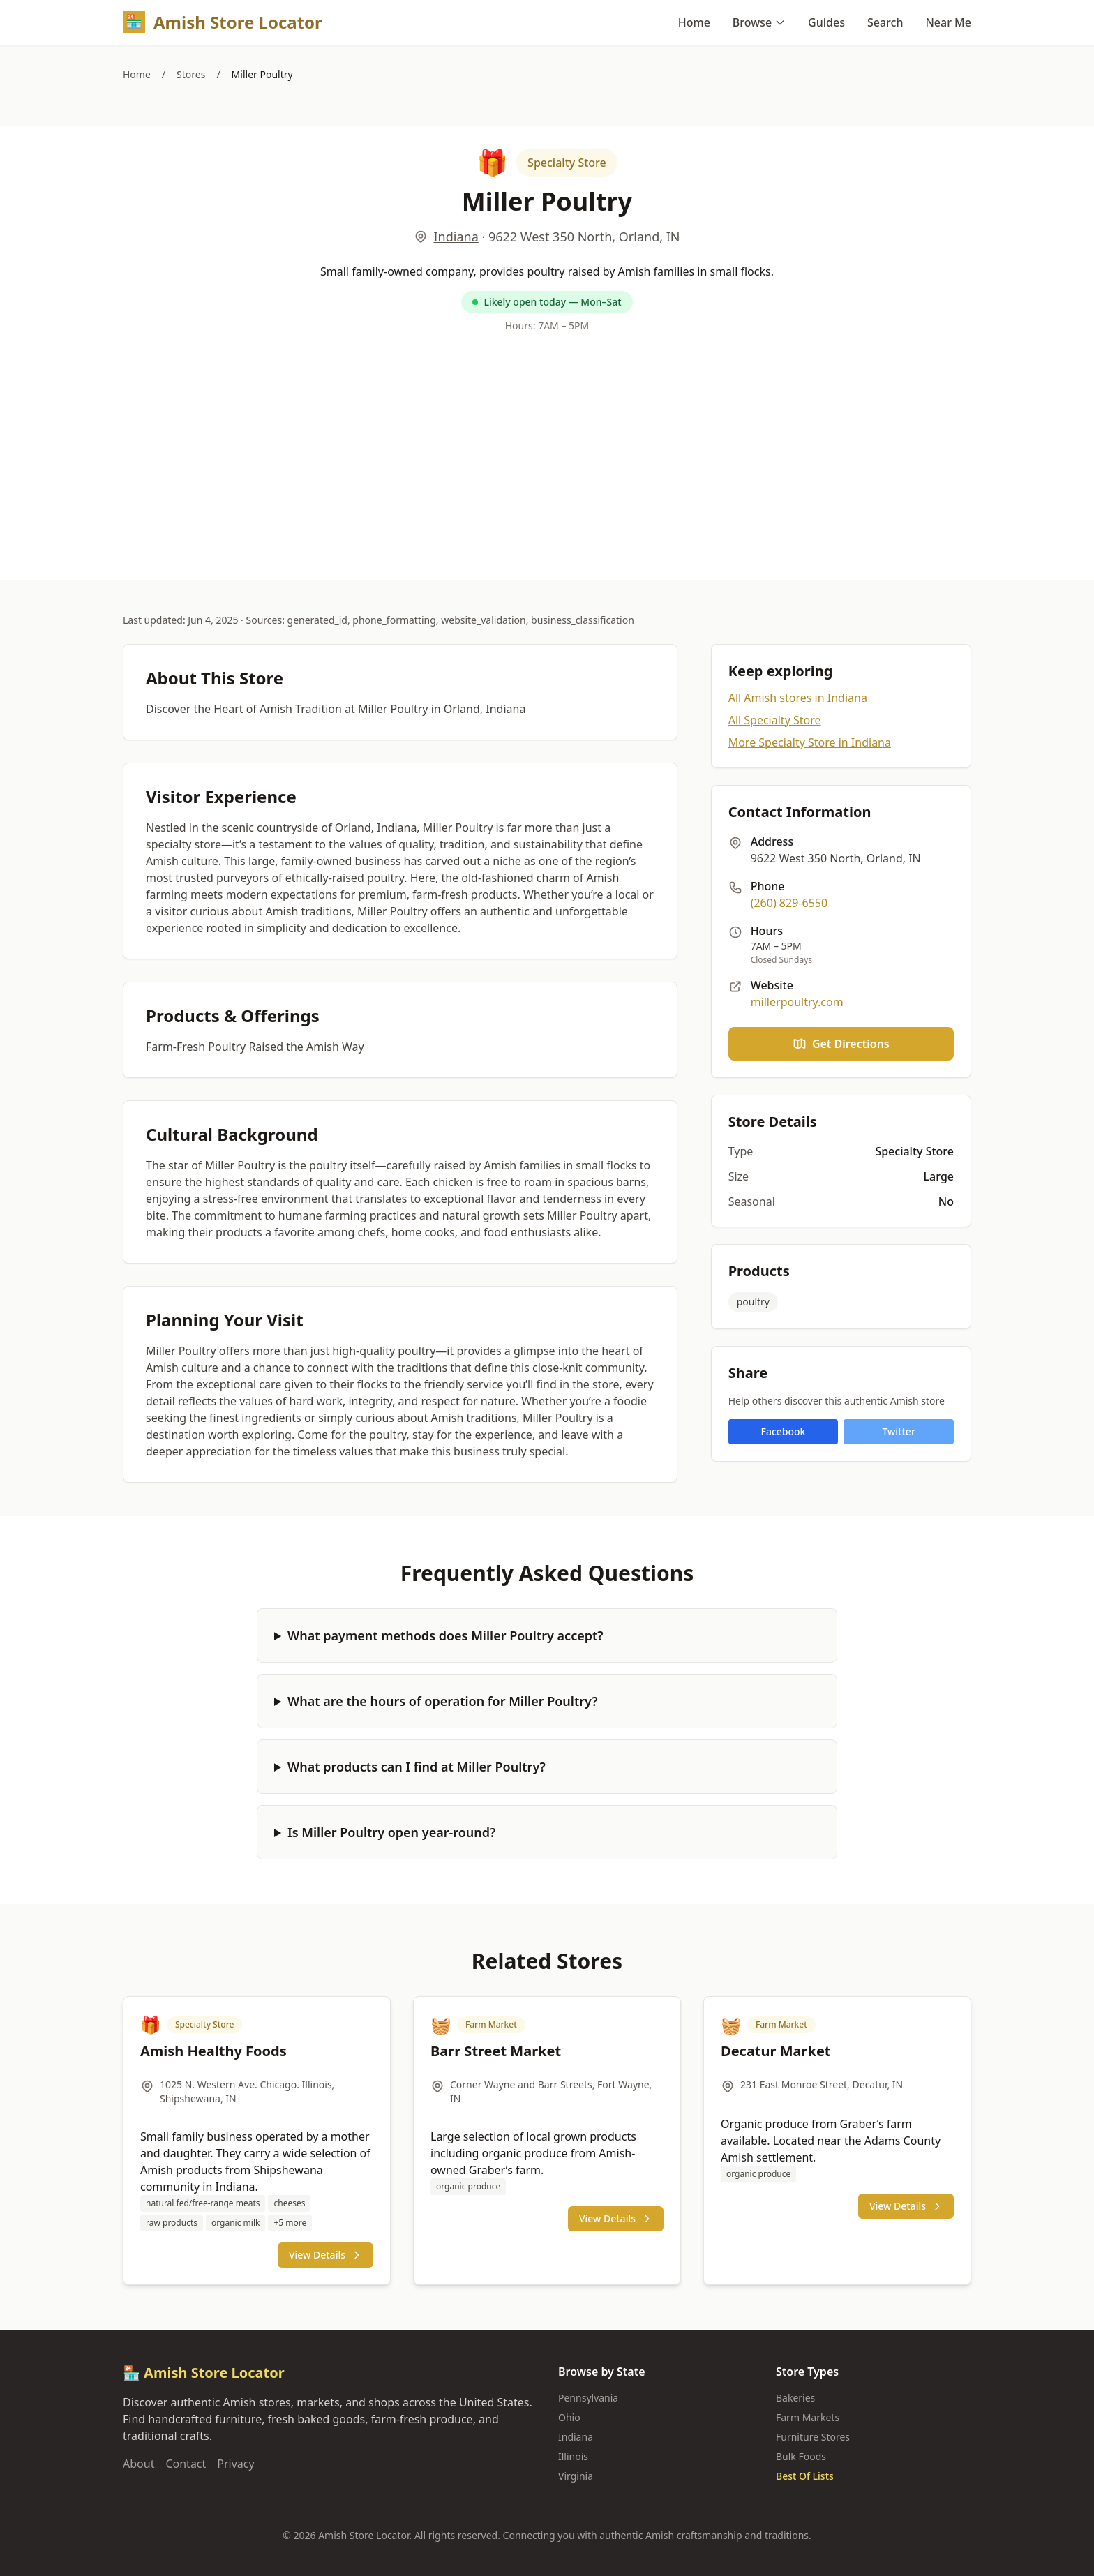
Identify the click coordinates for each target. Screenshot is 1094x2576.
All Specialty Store (774, 720)
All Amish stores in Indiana (797, 697)
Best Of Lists (805, 2476)
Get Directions (841, 1043)
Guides (826, 22)
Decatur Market (776, 2051)
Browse (759, 22)
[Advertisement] (547, 453)
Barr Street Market (495, 2051)
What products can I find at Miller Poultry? (416, 1766)
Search (885, 22)
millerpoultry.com (797, 1002)
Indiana (455, 236)
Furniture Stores (813, 2436)
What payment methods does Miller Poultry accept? (445, 1635)
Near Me (948, 22)
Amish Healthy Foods (213, 2051)
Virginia (575, 2476)
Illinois (573, 2456)
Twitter (898, 1431)
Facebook (783, 1431)
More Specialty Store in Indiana (809, 742)
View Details (325, 2254)
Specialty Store (566, 162)
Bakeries (795, 2397)
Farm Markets (807, 2417)
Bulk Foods (801, 2456)
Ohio (569, 2417)
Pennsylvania (588, 2397)
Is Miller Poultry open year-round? (391, 1832)
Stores (191, 74)
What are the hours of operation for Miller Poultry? (442, 1701)
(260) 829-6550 (789, 903)
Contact (185, 2463)
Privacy (235, 2463)
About (138, 2463)
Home (694, 22)
